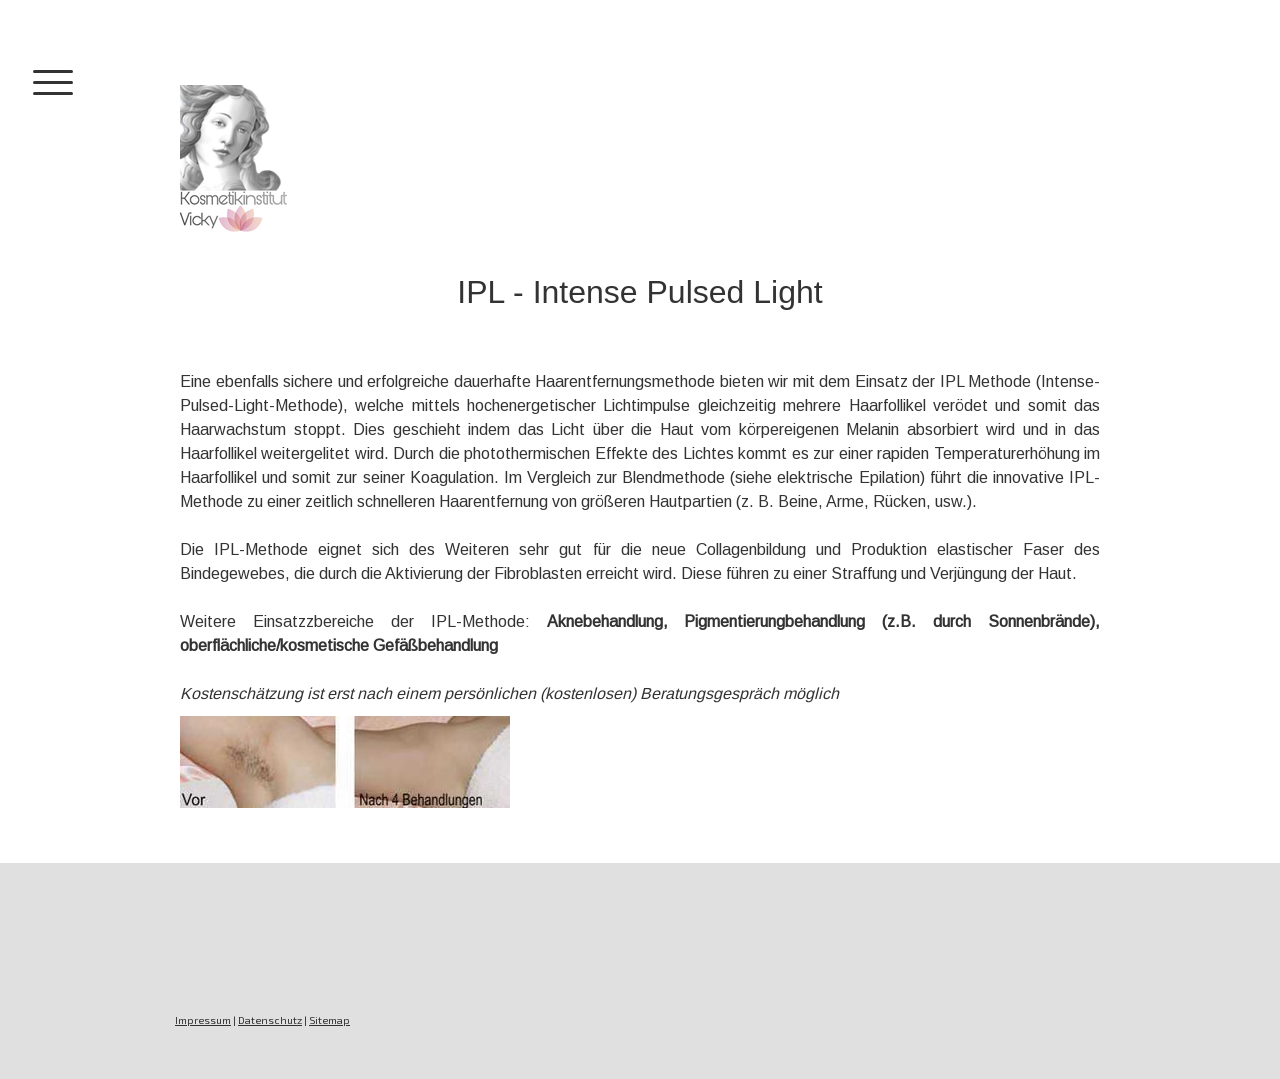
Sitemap (329, 1020)
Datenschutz (270, 1020)
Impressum (203, 1020)
